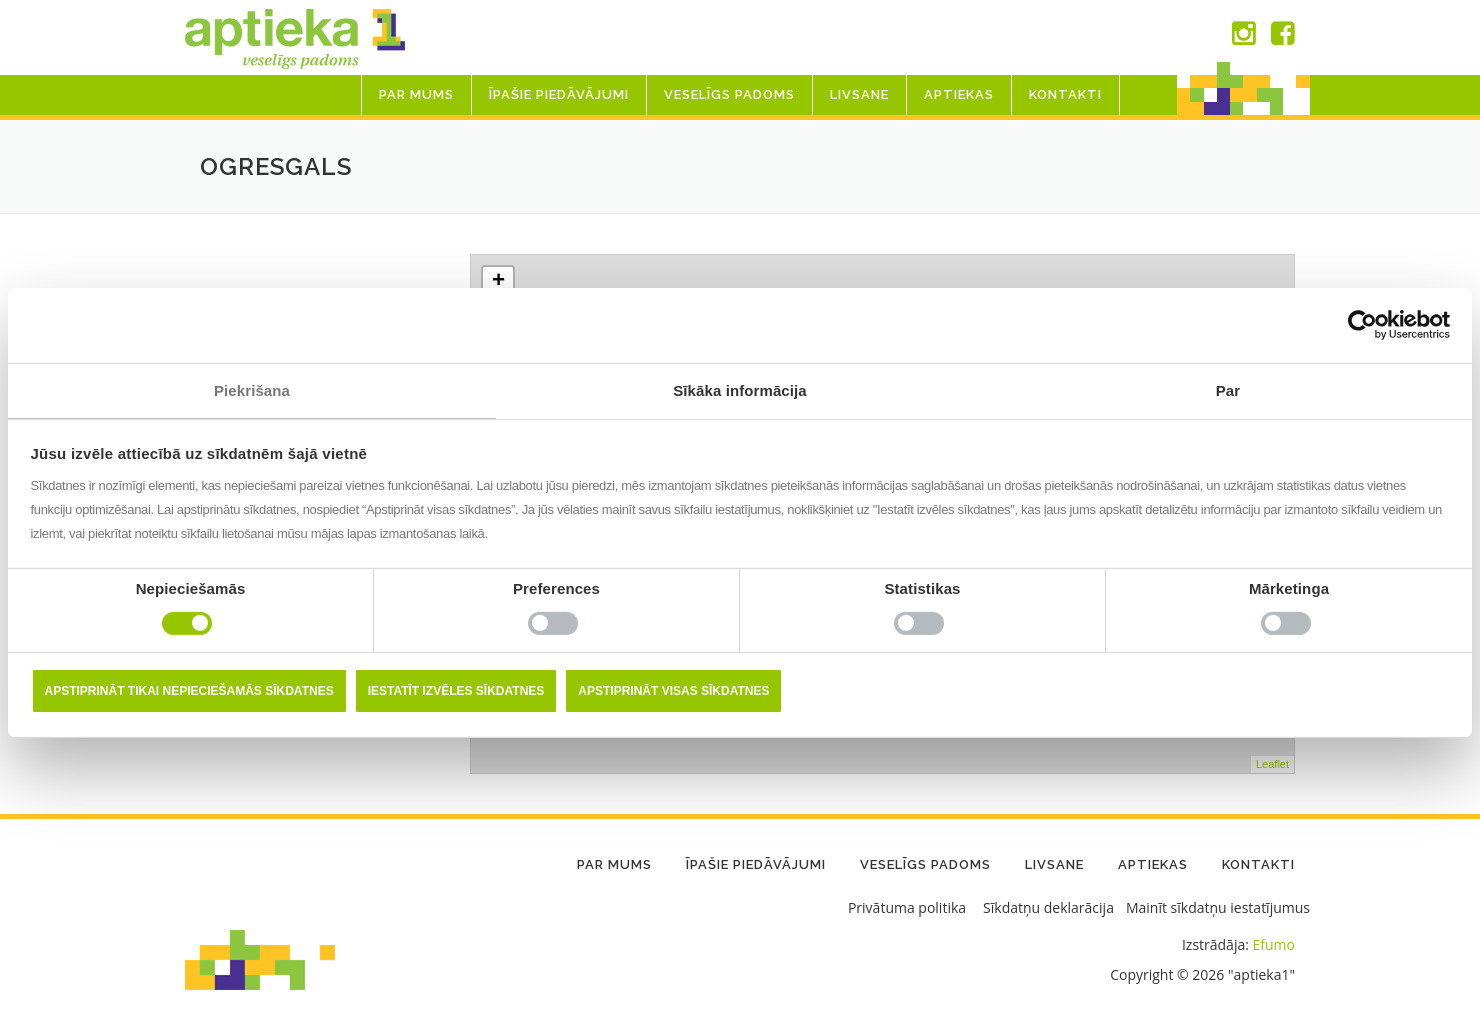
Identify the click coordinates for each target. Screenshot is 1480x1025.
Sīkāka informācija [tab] (740, 389)
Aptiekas (959, 94)
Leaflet (1272, 764)
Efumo (1274, 944)
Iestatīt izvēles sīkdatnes (456, 691)
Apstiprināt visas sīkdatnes (673, 691)
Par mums (416, 94)
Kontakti (1065, 94)
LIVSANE (859, 94)
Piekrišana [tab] (252, 389)
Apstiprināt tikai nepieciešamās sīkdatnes (189, 691)
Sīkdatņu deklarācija (1048, 907)
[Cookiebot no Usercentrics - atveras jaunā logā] (1362, 325)
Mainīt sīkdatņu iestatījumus (1218, 907)
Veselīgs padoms (729, 94)
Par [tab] (1228, 389)
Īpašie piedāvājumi (559, 94)
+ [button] (498, 282)
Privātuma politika (907, 907)
